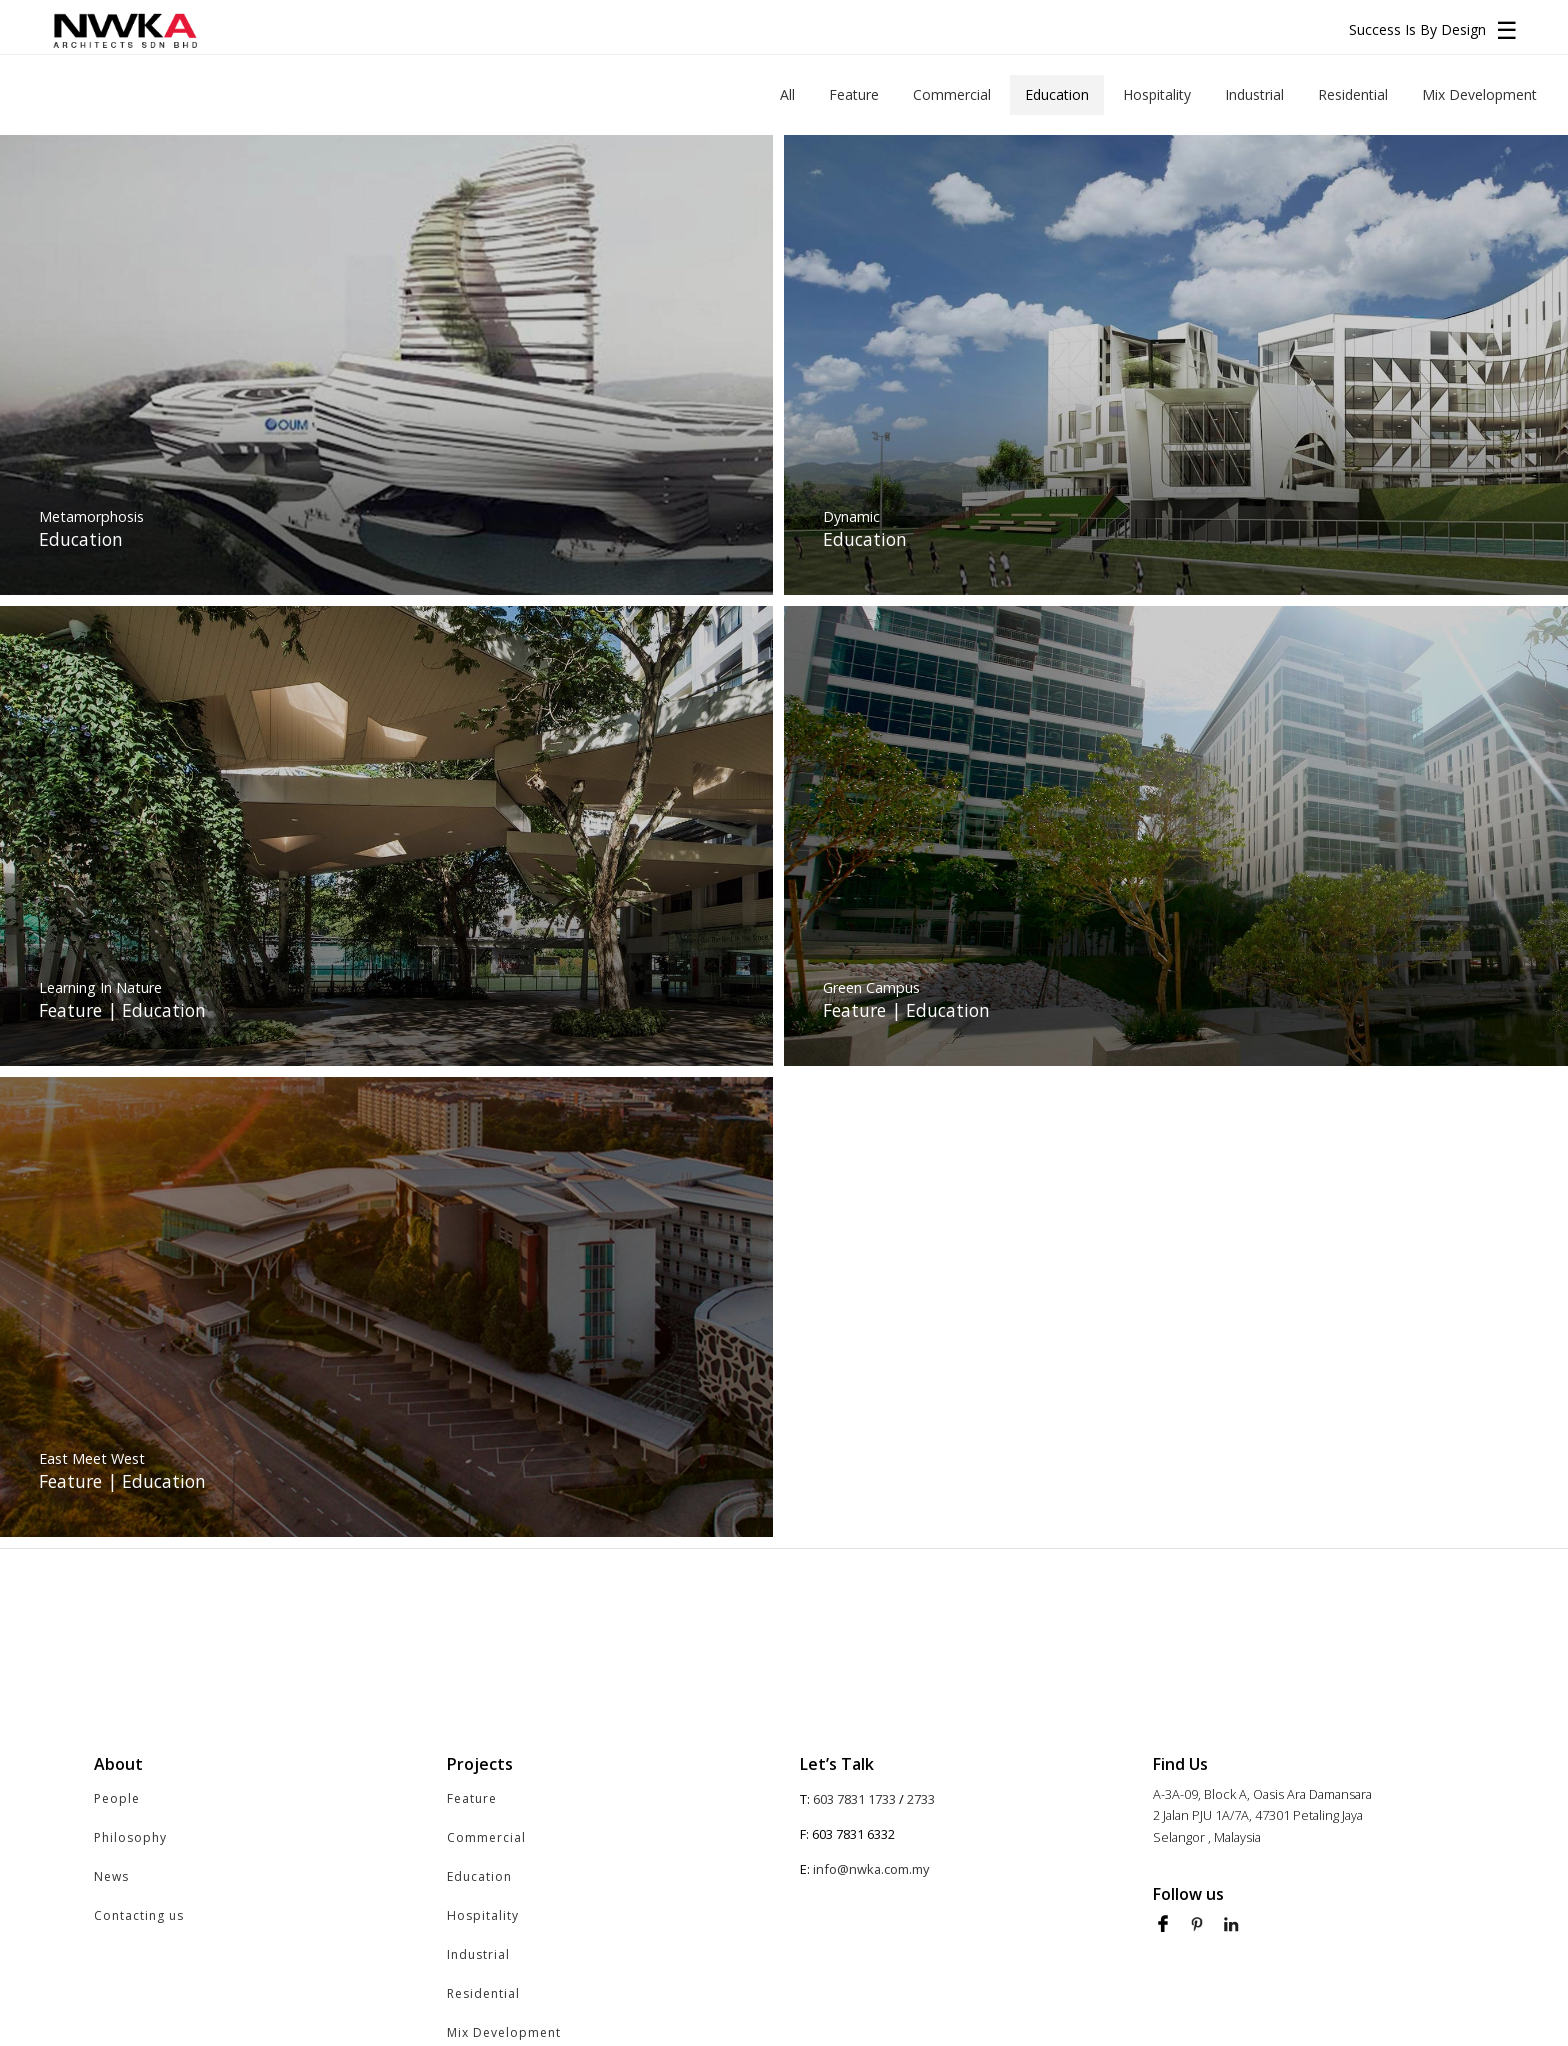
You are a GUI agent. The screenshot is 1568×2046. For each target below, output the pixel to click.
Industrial (478, 1954)
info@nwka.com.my (871, 1869)
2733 (921, 1799)
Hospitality (483, 1915)
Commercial (486, 1837)
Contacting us (139, 1915)
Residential (483, 1993)
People (117, 1798)
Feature (472, 1798)
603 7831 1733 (854, 1799)
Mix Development (504, 2032)
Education (479, 1876)
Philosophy (130, 1837)
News (111, 1876)
